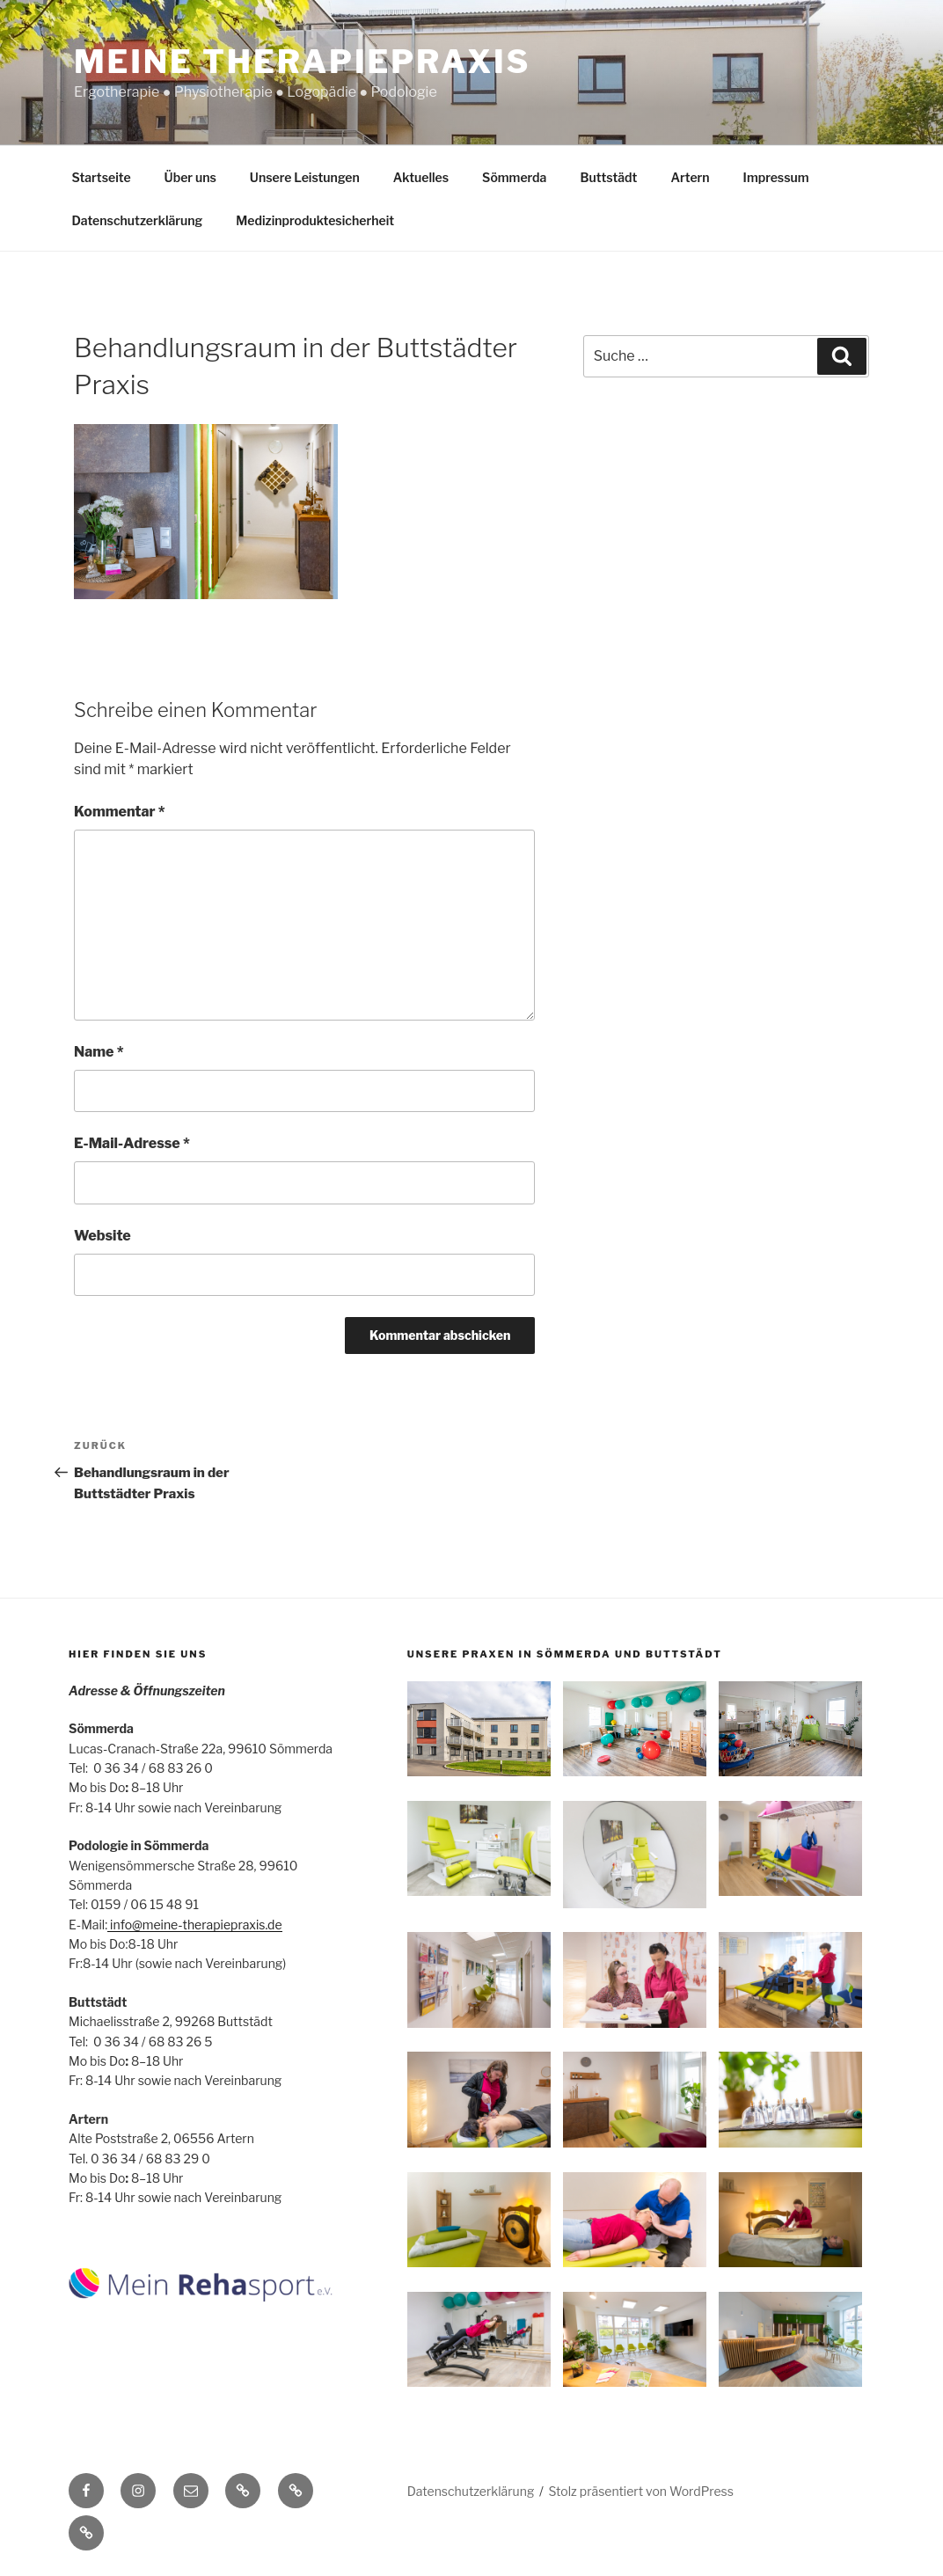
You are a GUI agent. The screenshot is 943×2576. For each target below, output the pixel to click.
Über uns (190, 177)
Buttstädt (608, 177)
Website (102, 1235)
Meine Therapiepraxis (302, 61)
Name (99, 1051)
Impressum (776, 177)
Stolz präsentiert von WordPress (641, 2491)
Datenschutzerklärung (137, 220)
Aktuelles (421, 177)
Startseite (101, 177)
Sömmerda (514, 177)
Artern (689, 177)
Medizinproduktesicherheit (315, 220)
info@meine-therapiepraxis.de (194, 1924)
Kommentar (119, 811)
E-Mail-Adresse (132, 1143)
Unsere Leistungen (305, 177)
